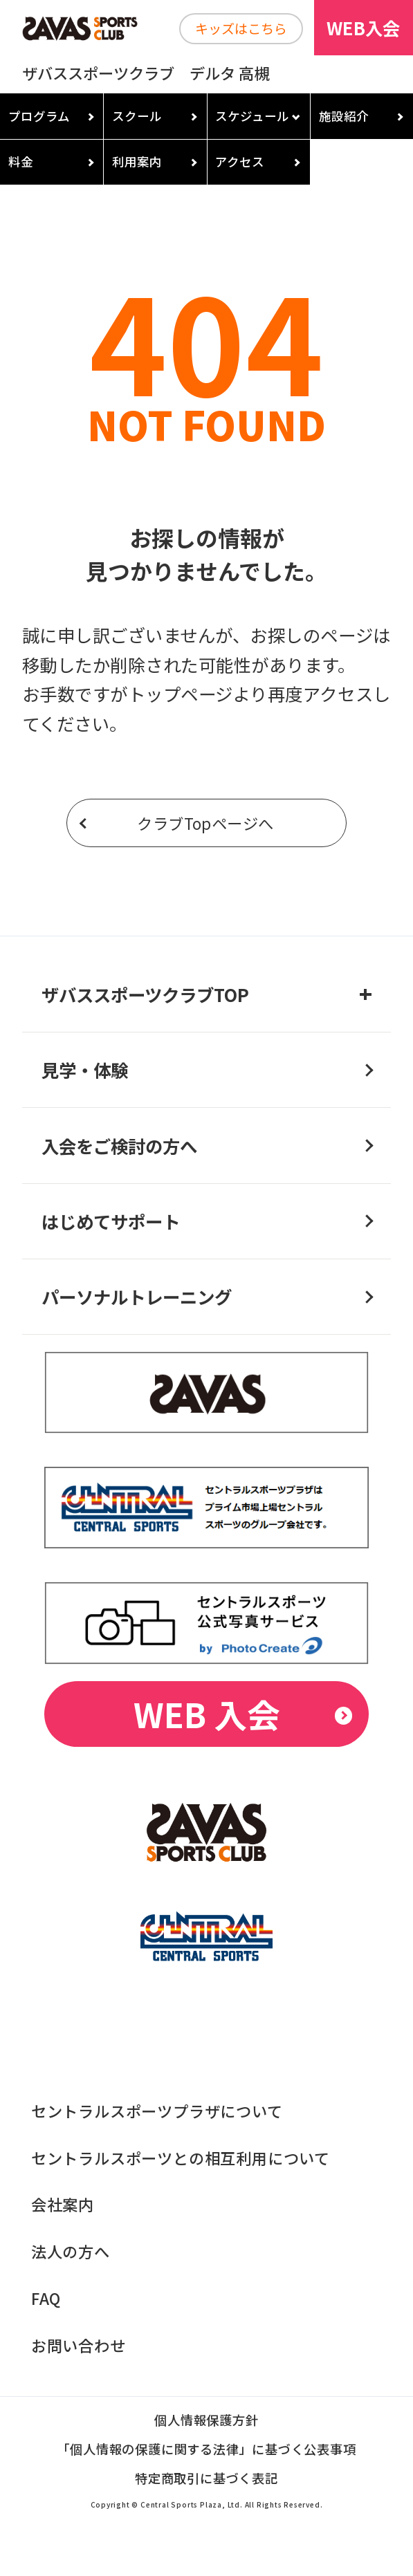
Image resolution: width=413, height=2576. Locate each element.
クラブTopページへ (205, 823)
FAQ (46, 2298)
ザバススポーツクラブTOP (145, 994)
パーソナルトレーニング (137, 1296)
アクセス (239, 161)
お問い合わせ (78, 2345)
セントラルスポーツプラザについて (157, 2111)
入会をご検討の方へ (119, 1145)
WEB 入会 (207, 1714)
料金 (20, 161)
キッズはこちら (241, 28)
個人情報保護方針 (206, 2421)
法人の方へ (70, 2251)
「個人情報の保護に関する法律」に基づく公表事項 (206, 2450)
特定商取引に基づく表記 (206, 2479)
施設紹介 (344, 115)
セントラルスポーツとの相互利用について (180, 2158)
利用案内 (137, 161)
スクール (137, 115)
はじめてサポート (111, 1221)
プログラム (39, 115)
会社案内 (62, 2204)
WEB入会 (363, 27)
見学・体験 (85, 1069)
